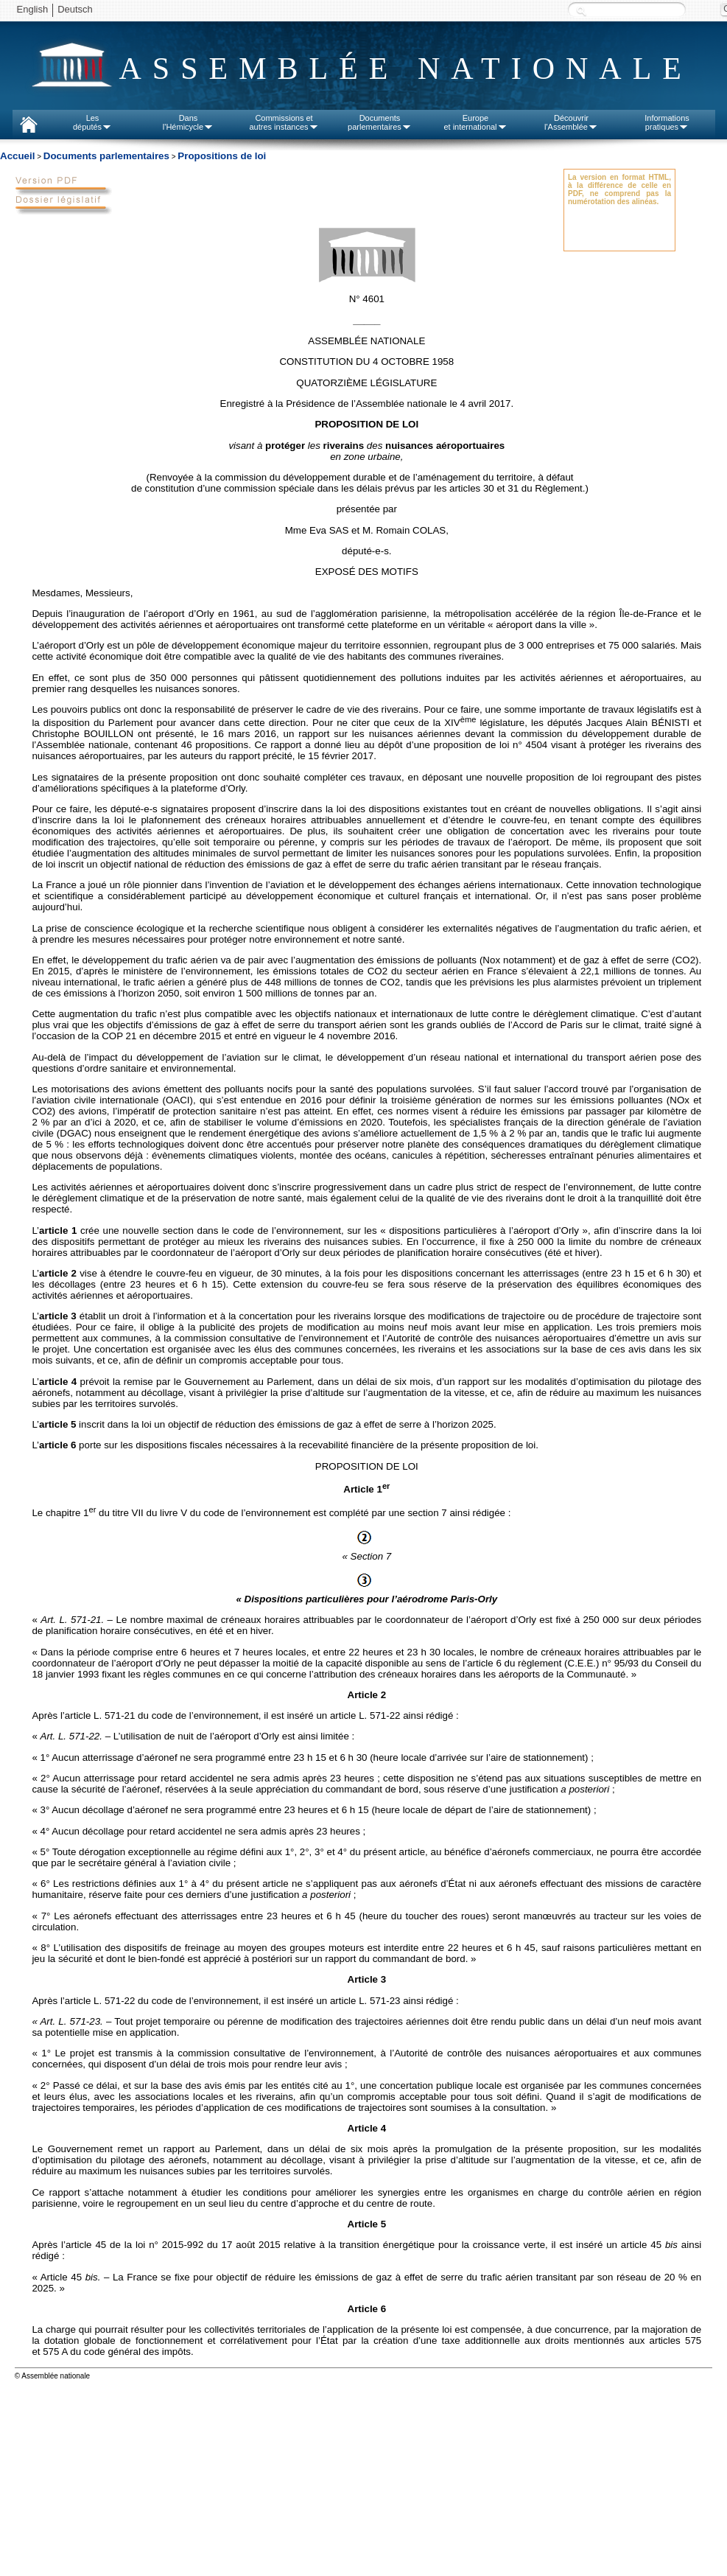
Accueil (17, 155)
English (33, 9)
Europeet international (475, 122)
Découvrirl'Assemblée (571, 122)
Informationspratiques (667, 122)
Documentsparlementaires (380, 122)
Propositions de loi (222, 155)
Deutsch (75, 9)
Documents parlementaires (106, 155)
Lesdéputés (92, 122)
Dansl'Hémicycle (188, 122)
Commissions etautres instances (283, 122)
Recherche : (581, 10)
